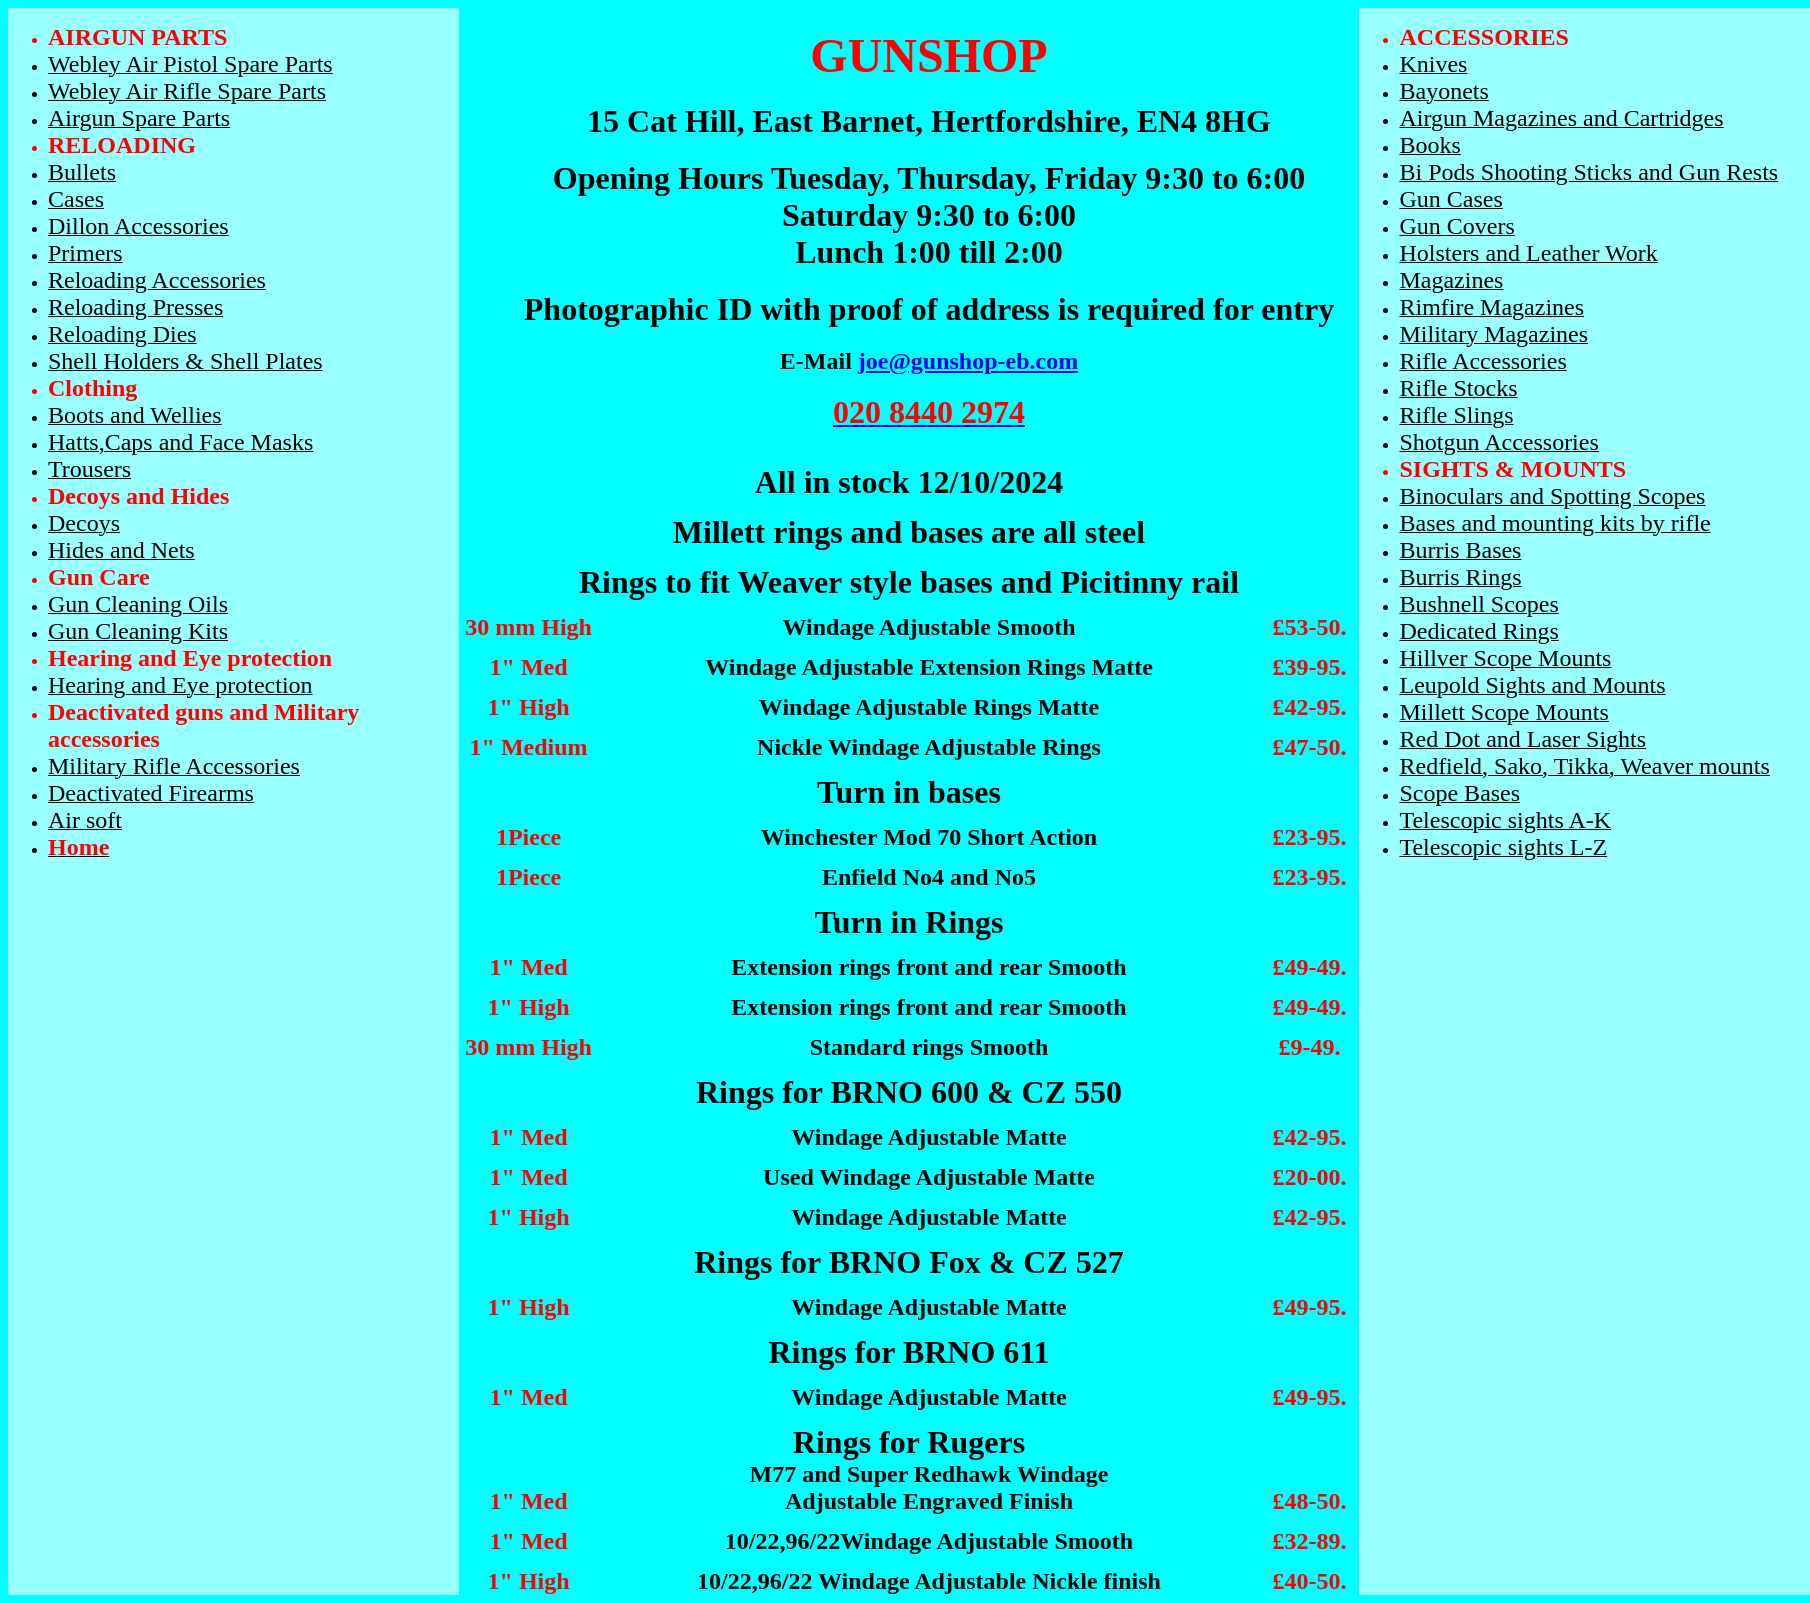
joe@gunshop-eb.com (968, 361)
